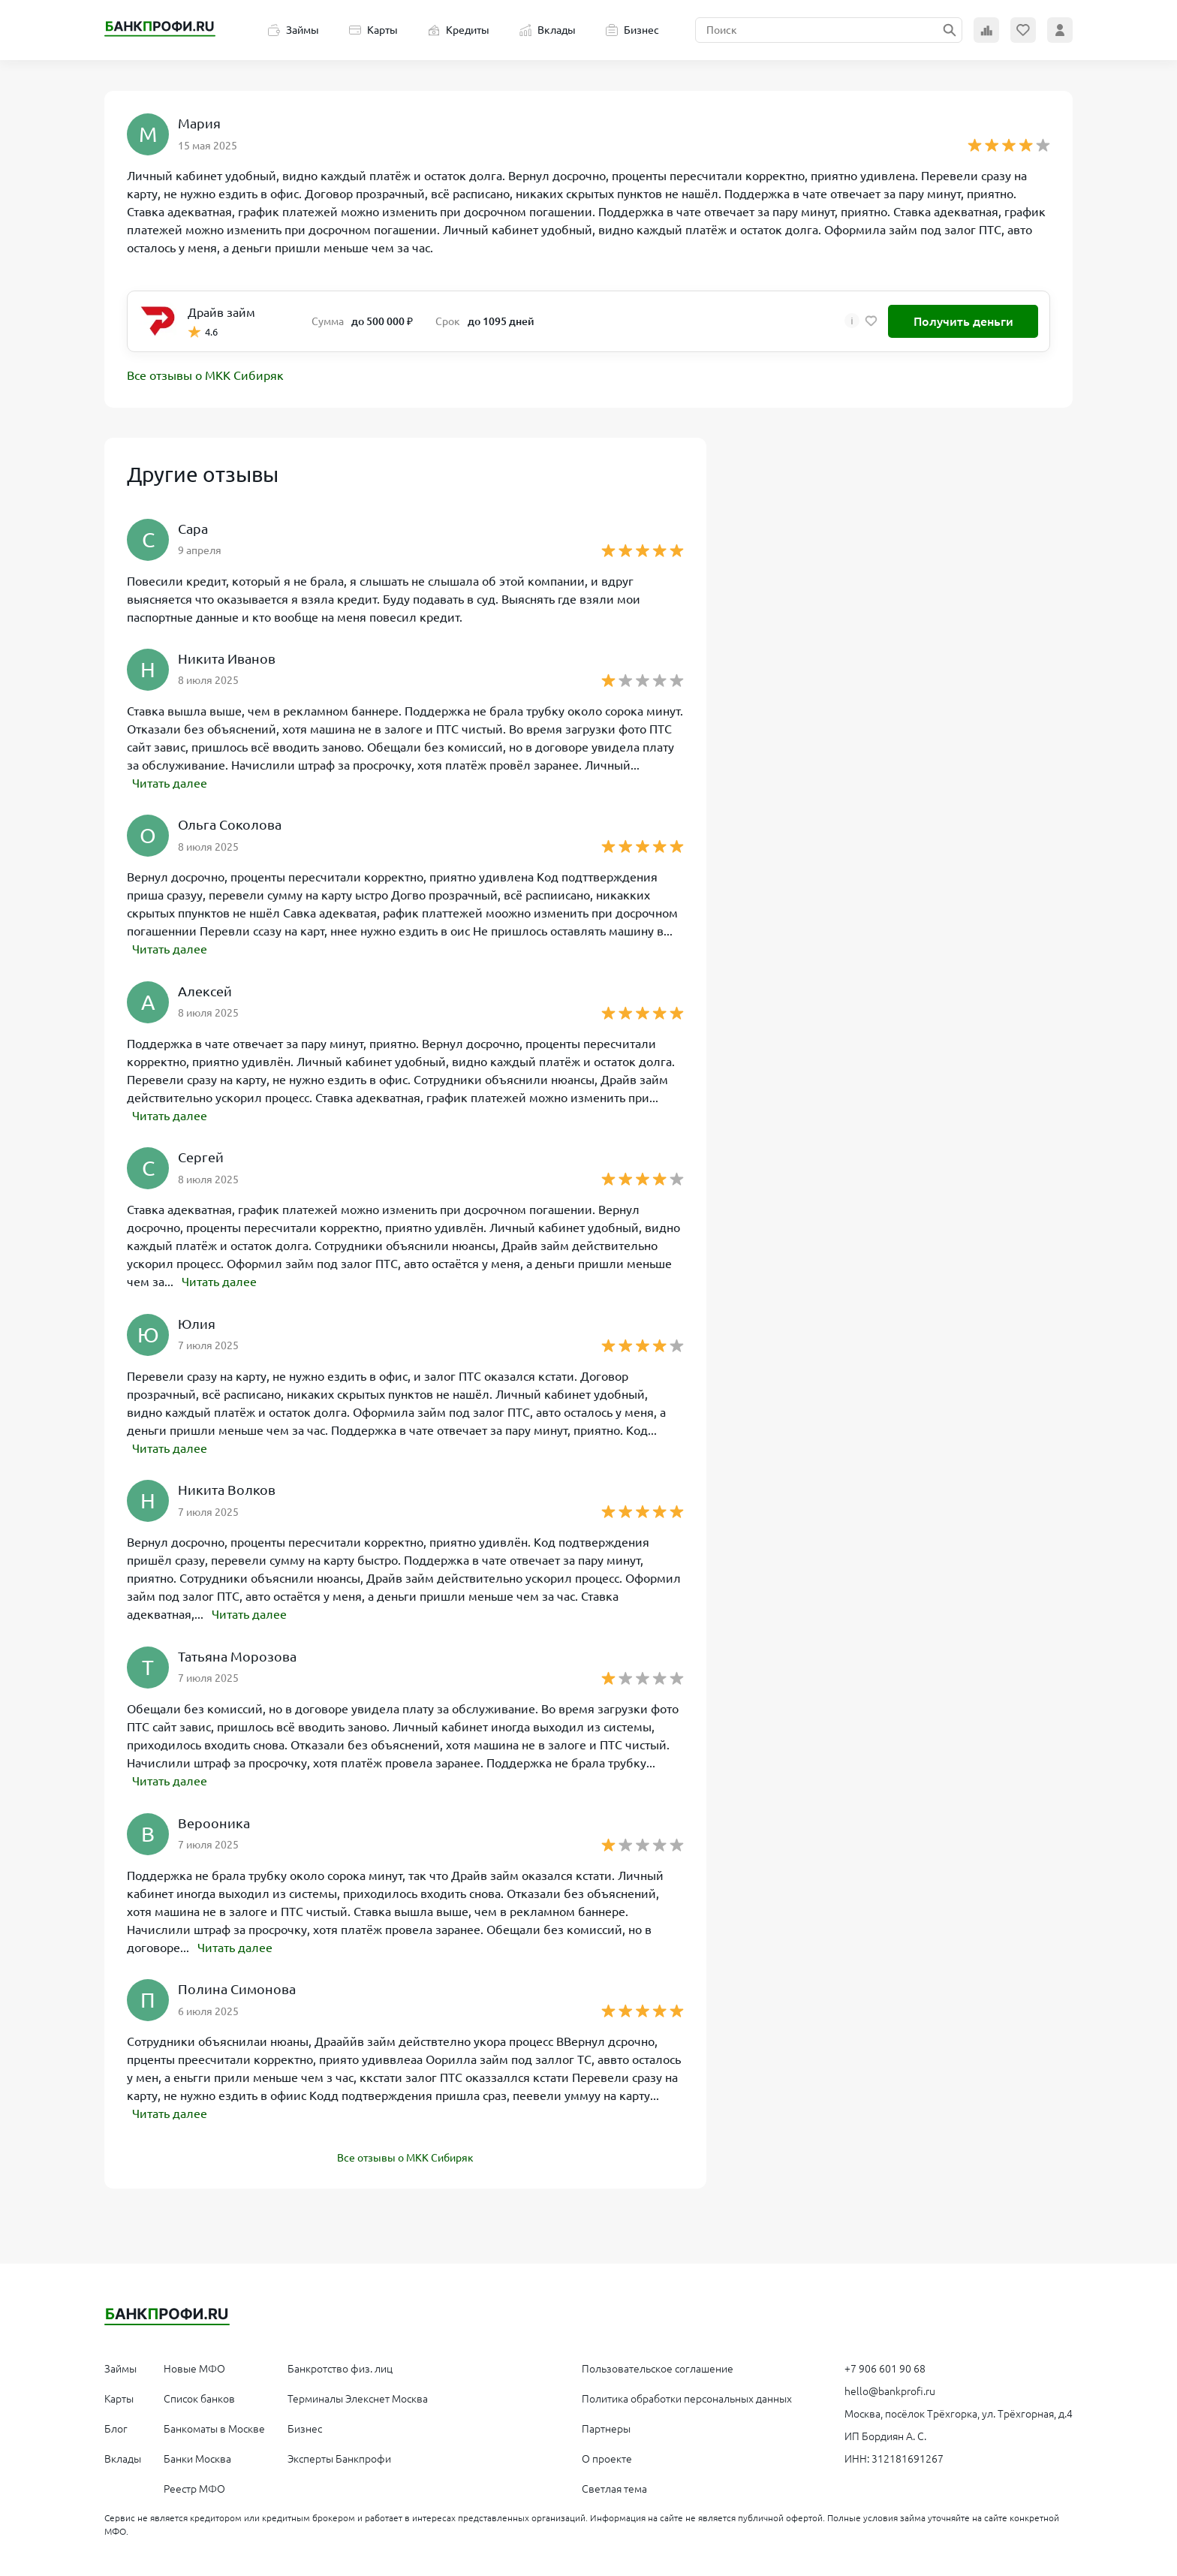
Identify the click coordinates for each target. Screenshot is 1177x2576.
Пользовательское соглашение (657, 2365)
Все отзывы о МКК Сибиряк (205, 376)
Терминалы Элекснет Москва (357, 2395)
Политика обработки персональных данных (687, 2395)
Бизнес (632, 30)
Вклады (547, 30)
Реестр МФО (194, 2485)
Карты (373, 30)
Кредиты (458, 30)
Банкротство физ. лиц (340, 2365)
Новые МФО (194, 2365)
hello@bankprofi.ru (889, 2388)
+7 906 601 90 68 (885, 2365)
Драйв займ (221, 312)
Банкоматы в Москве (214, 2425)
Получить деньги (963, 321)
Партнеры (606, 2425)
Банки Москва (197, 2455)
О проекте (607, 2455)
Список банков (199, 2395)
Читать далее (169, 783)
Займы (293, 30)
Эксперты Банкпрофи (339, 2455)
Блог (116, 2425)
